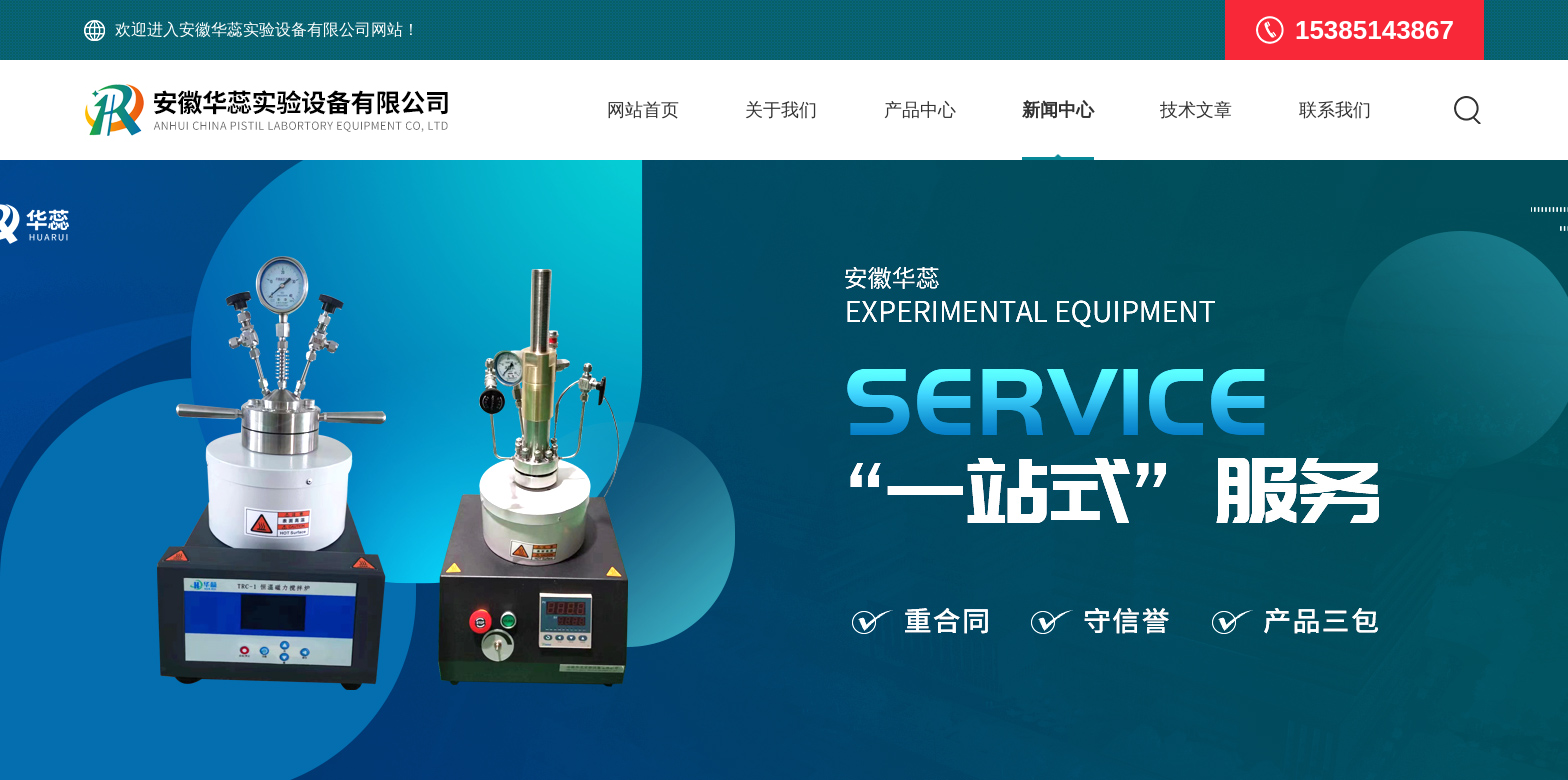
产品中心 (920, 110)
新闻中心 (1058, 110)
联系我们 (1335, 110)
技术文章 (1196, 110)
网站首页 (643, 110)
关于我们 (781, 110)
